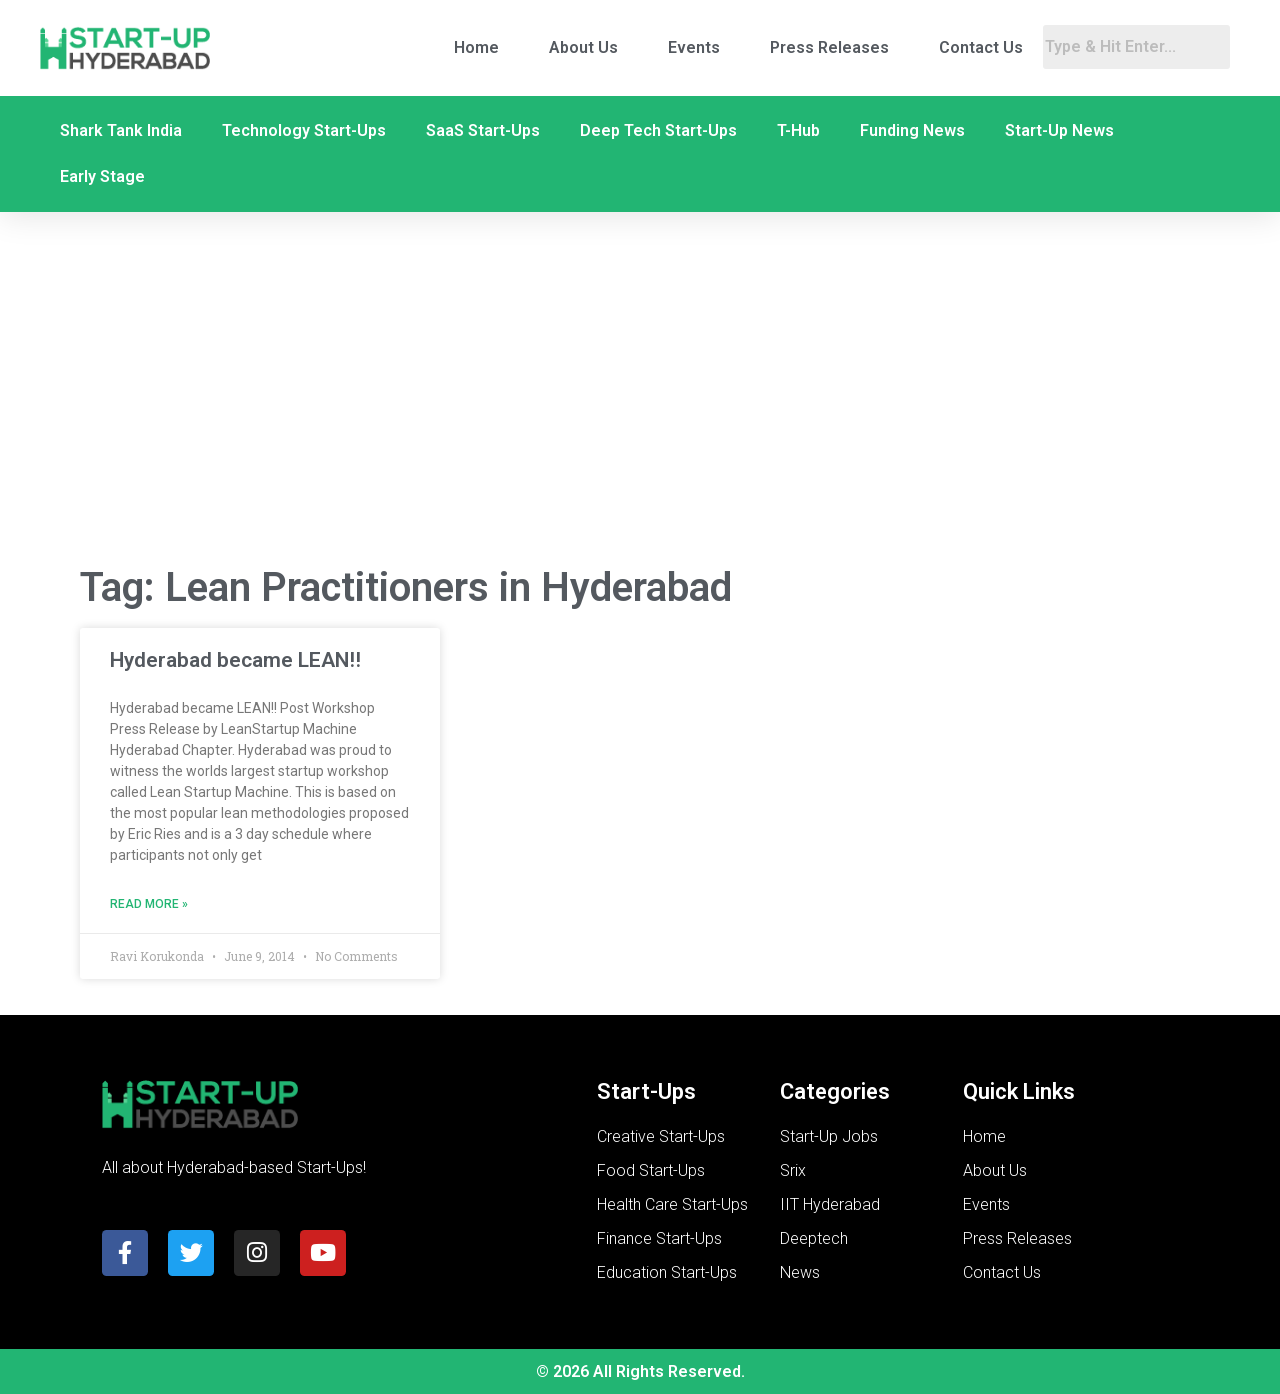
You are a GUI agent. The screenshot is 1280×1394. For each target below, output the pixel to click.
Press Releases (829, 47)
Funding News (912, 130)
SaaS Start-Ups (483, 130)
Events (694, 47)
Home (476, 47)
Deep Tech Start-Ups (658, 130)
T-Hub (798, 130)
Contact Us (981, 47)
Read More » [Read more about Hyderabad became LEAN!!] (149, 904)
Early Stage (102, 176)
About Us (583, 47)
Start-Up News (1059, 130)
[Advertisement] (640, 388)
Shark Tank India (121, 130)
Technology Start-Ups (304, 130)
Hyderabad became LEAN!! (235, 660)
